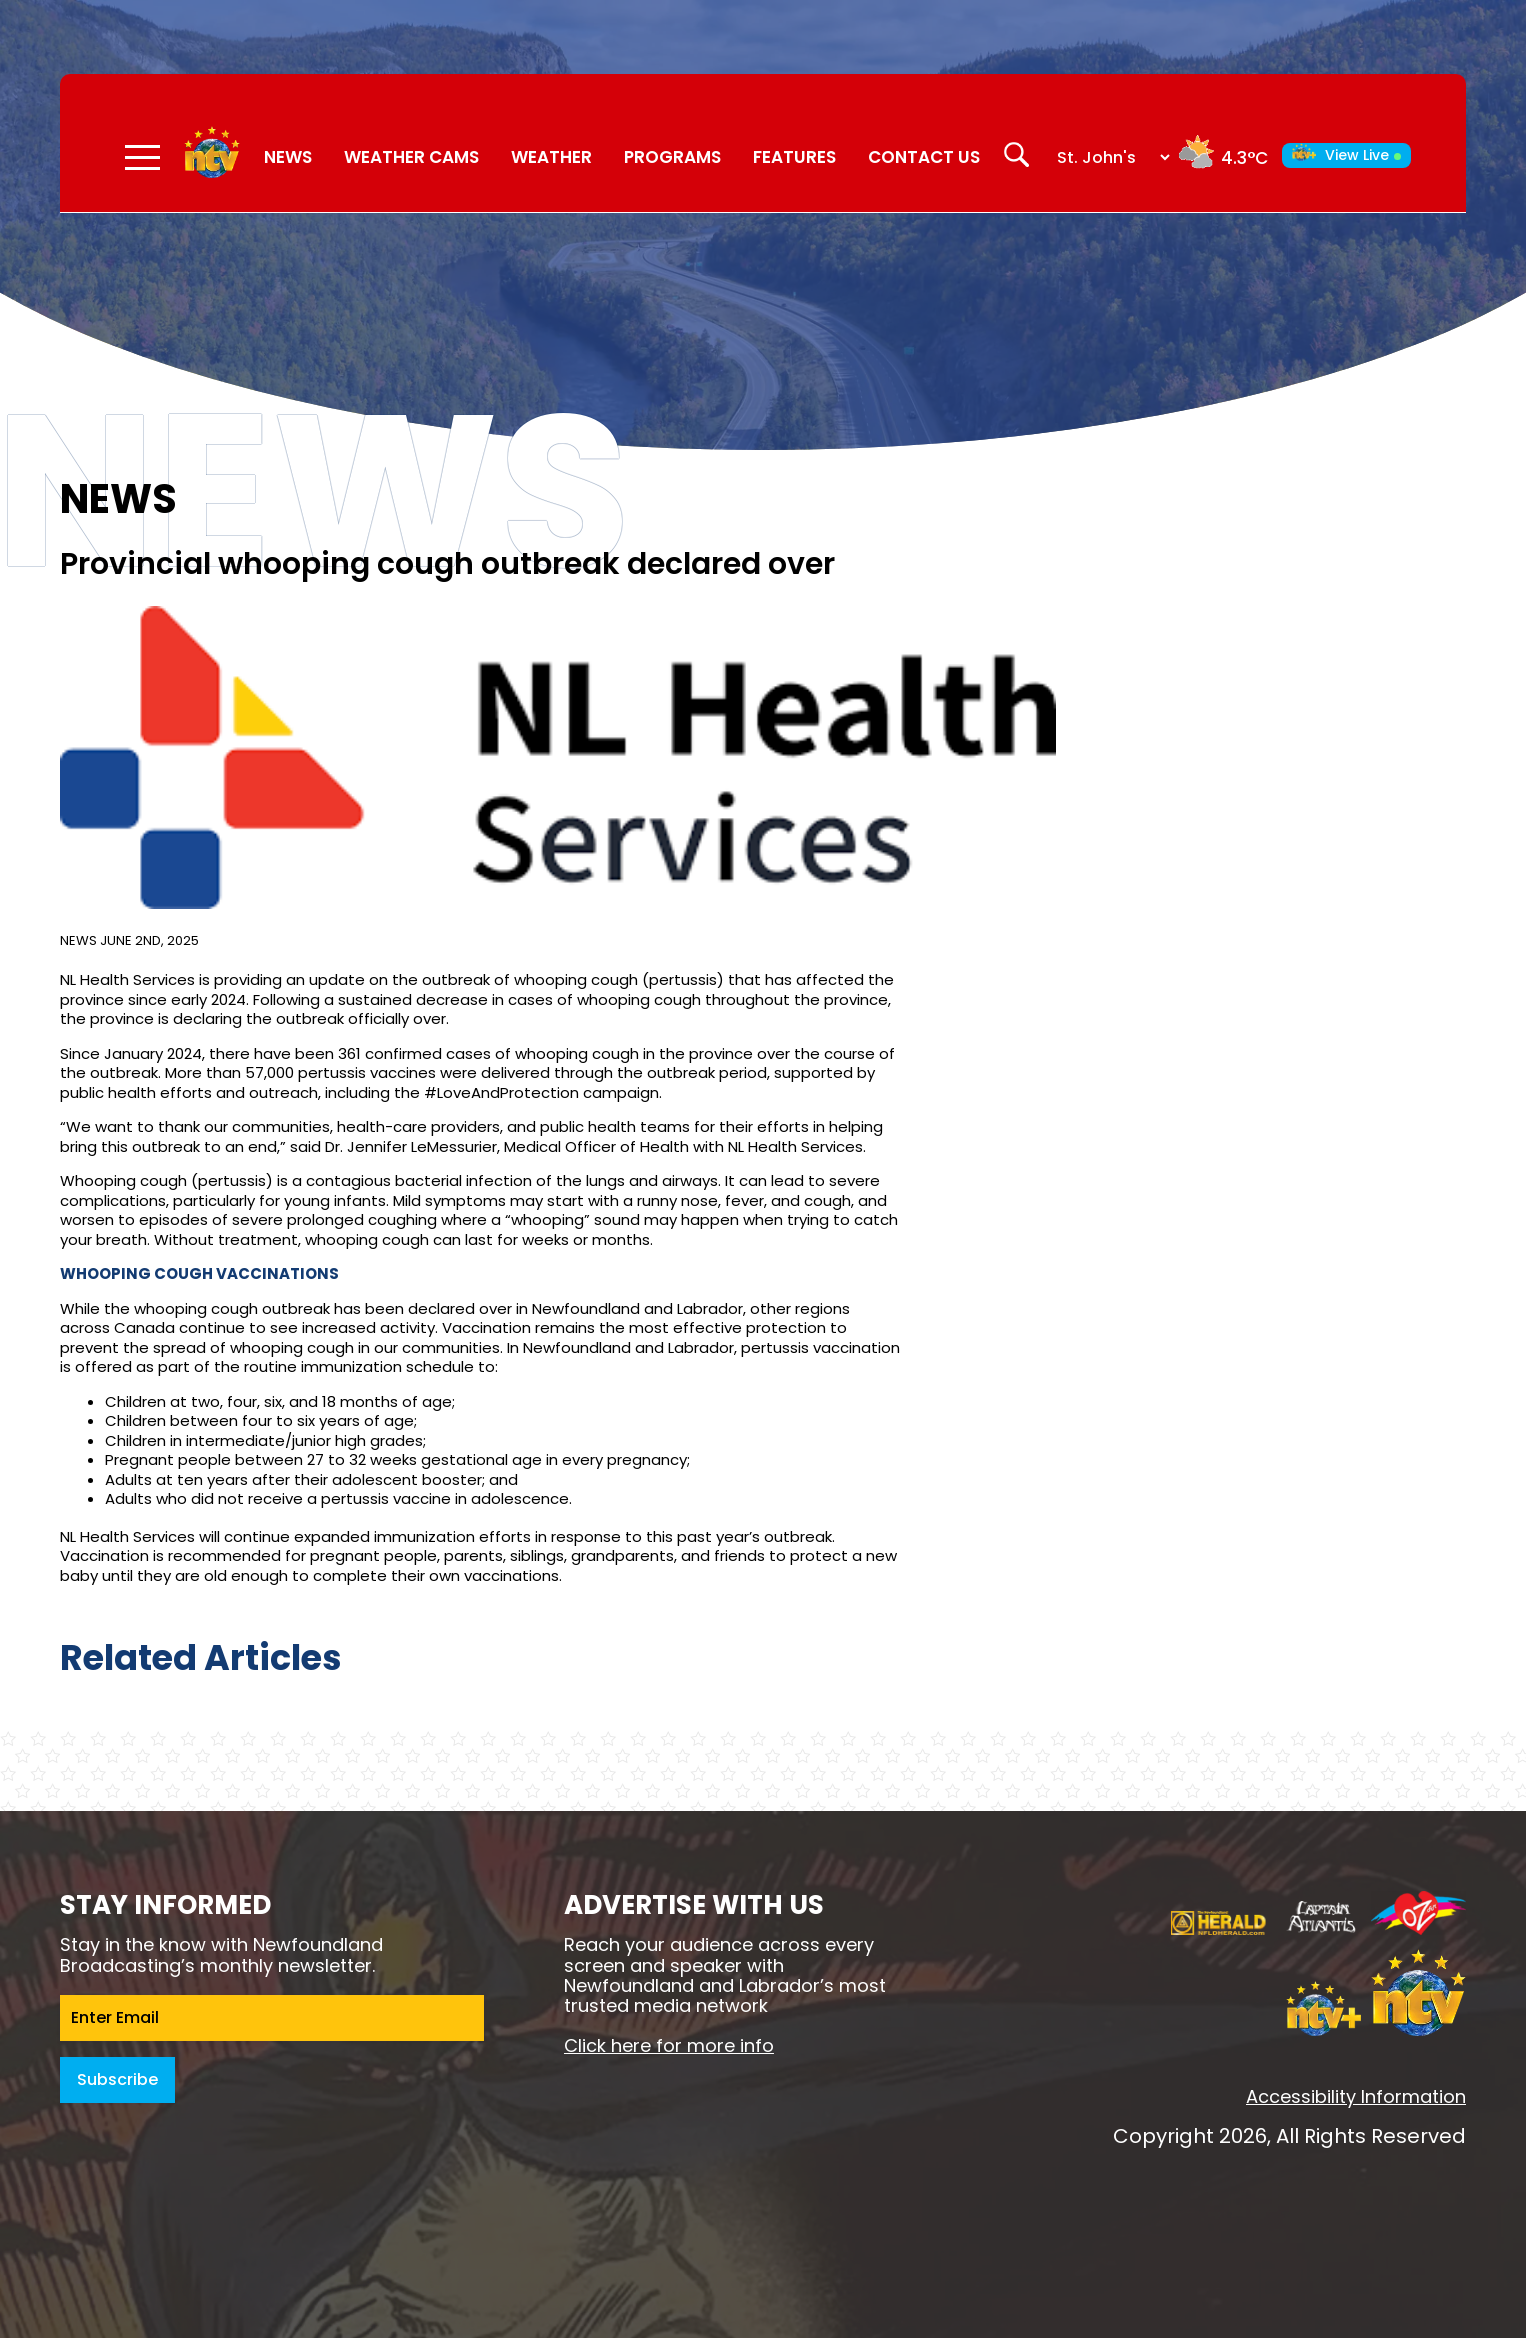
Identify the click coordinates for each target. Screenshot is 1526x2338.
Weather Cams (411, 157)
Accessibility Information (1356, 2096)
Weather (551, 157)
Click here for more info (669, 2045)
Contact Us (924, 157)
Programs (672, 157)
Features (794, 157)
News (288, 157)
